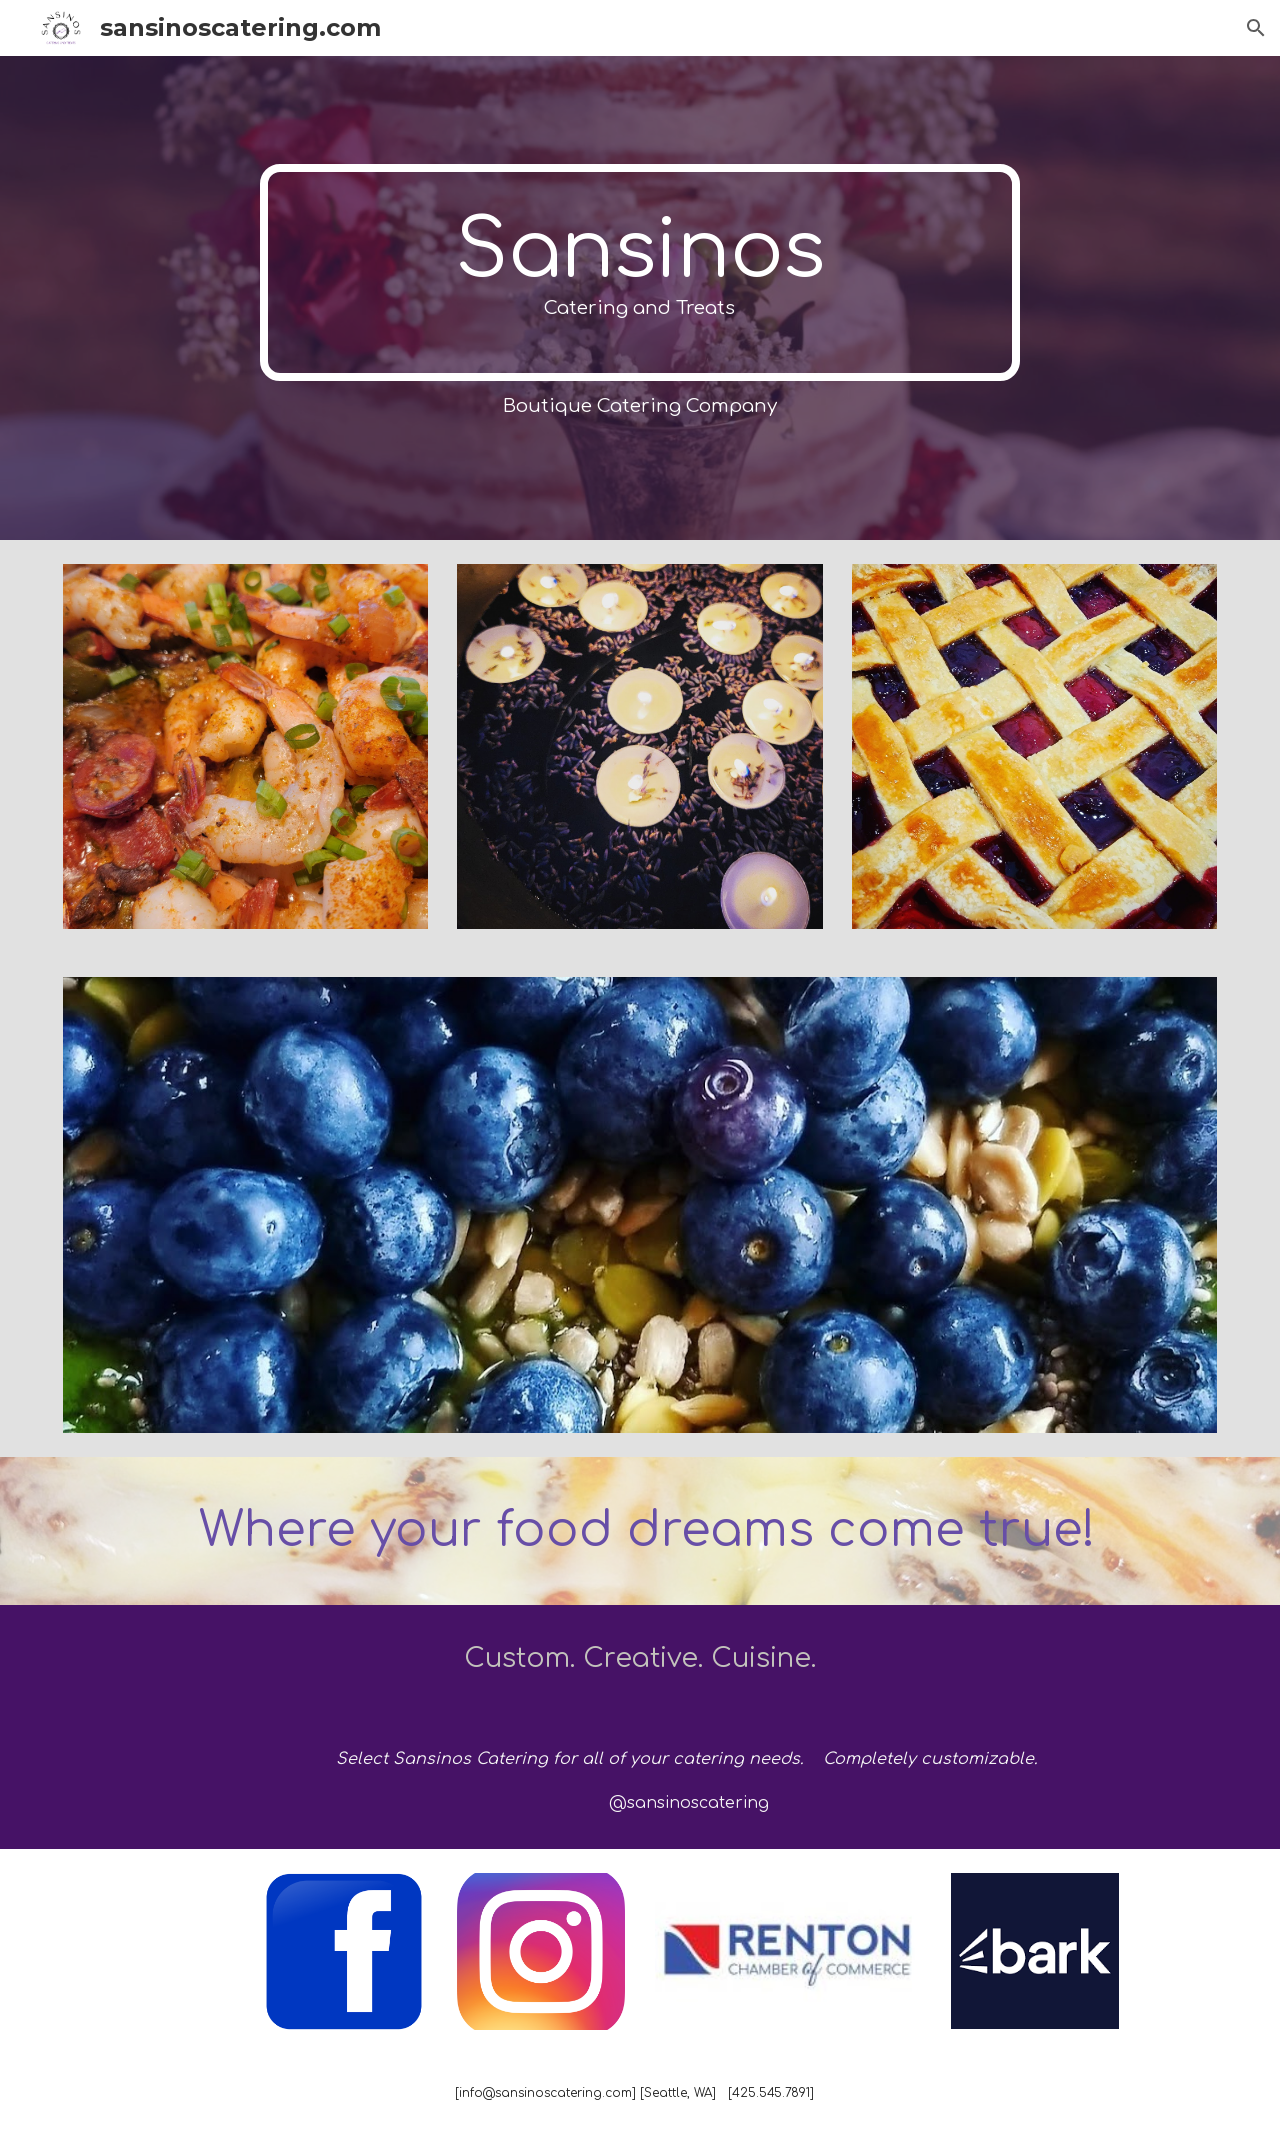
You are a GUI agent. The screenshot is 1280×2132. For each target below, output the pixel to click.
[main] (640, 272)
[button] (1256, 28)
